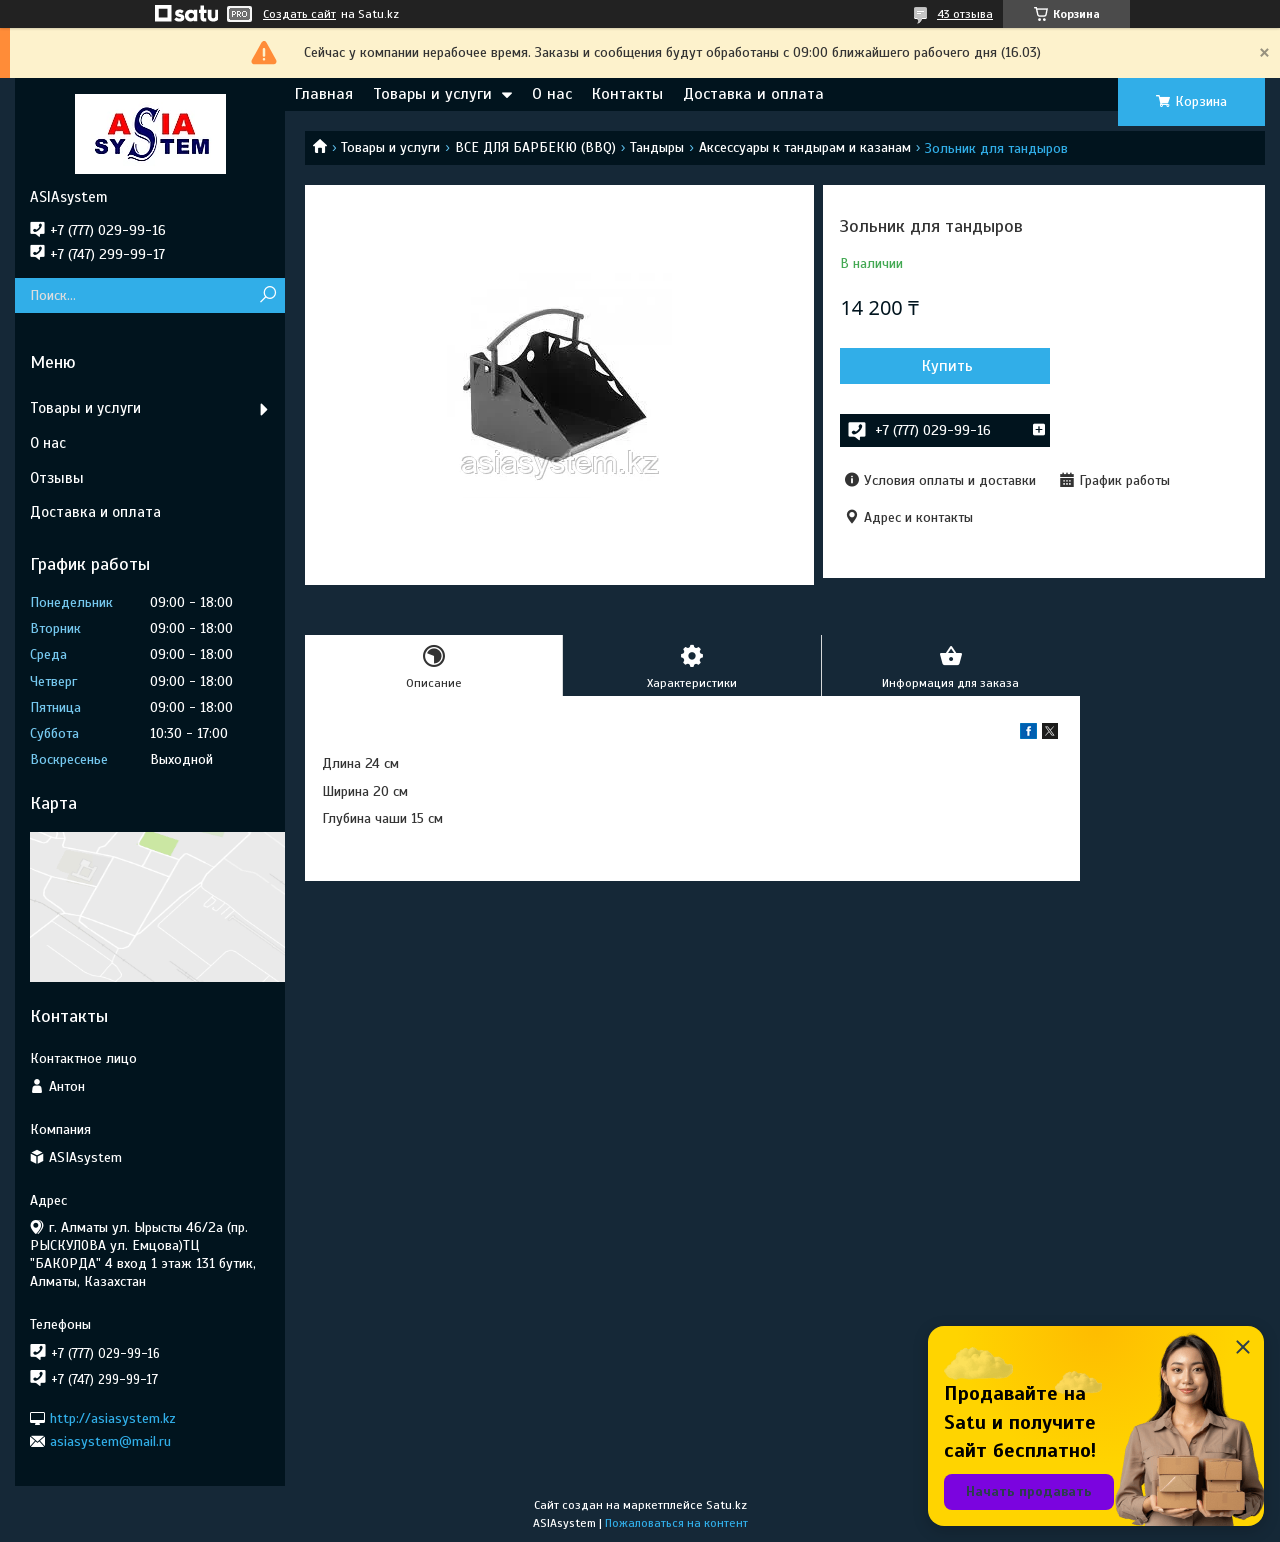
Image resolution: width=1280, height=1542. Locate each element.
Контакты (627, 94)
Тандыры (657, 147)
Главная (324, 94)
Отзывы (57, 478)
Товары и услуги (432, 94)
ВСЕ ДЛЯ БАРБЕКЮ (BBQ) (535, 147)
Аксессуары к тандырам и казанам (805, 147)
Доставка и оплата (753, 94)
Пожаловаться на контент (676, 1523)
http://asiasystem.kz (113, 1417)
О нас (552, 94)
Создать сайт (299, 14)
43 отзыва (965, 14)
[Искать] (267, 295)
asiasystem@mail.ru (110, 1441)
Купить (947, 366)
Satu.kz (726, 1505)
